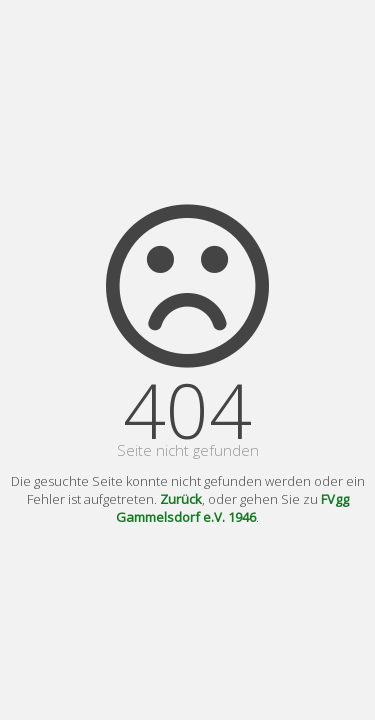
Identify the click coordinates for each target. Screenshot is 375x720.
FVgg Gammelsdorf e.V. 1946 (232, 508)
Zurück (181, 499)
